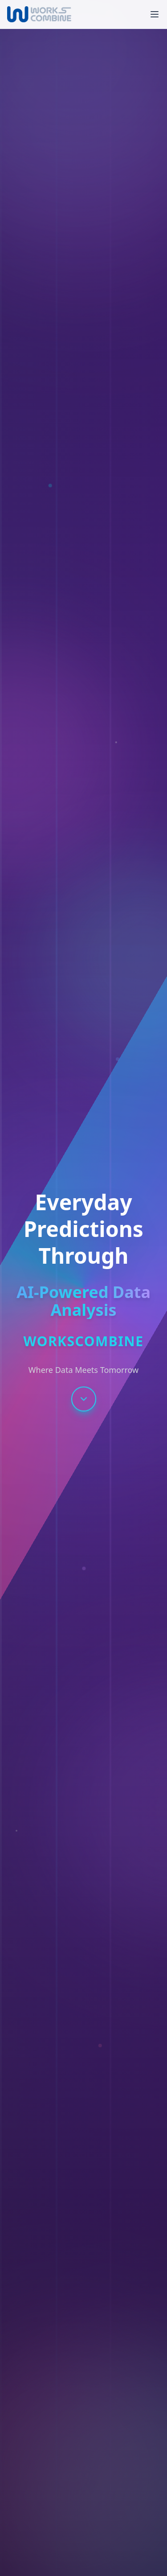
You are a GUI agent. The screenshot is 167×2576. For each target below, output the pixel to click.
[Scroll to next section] (83, 1399)
